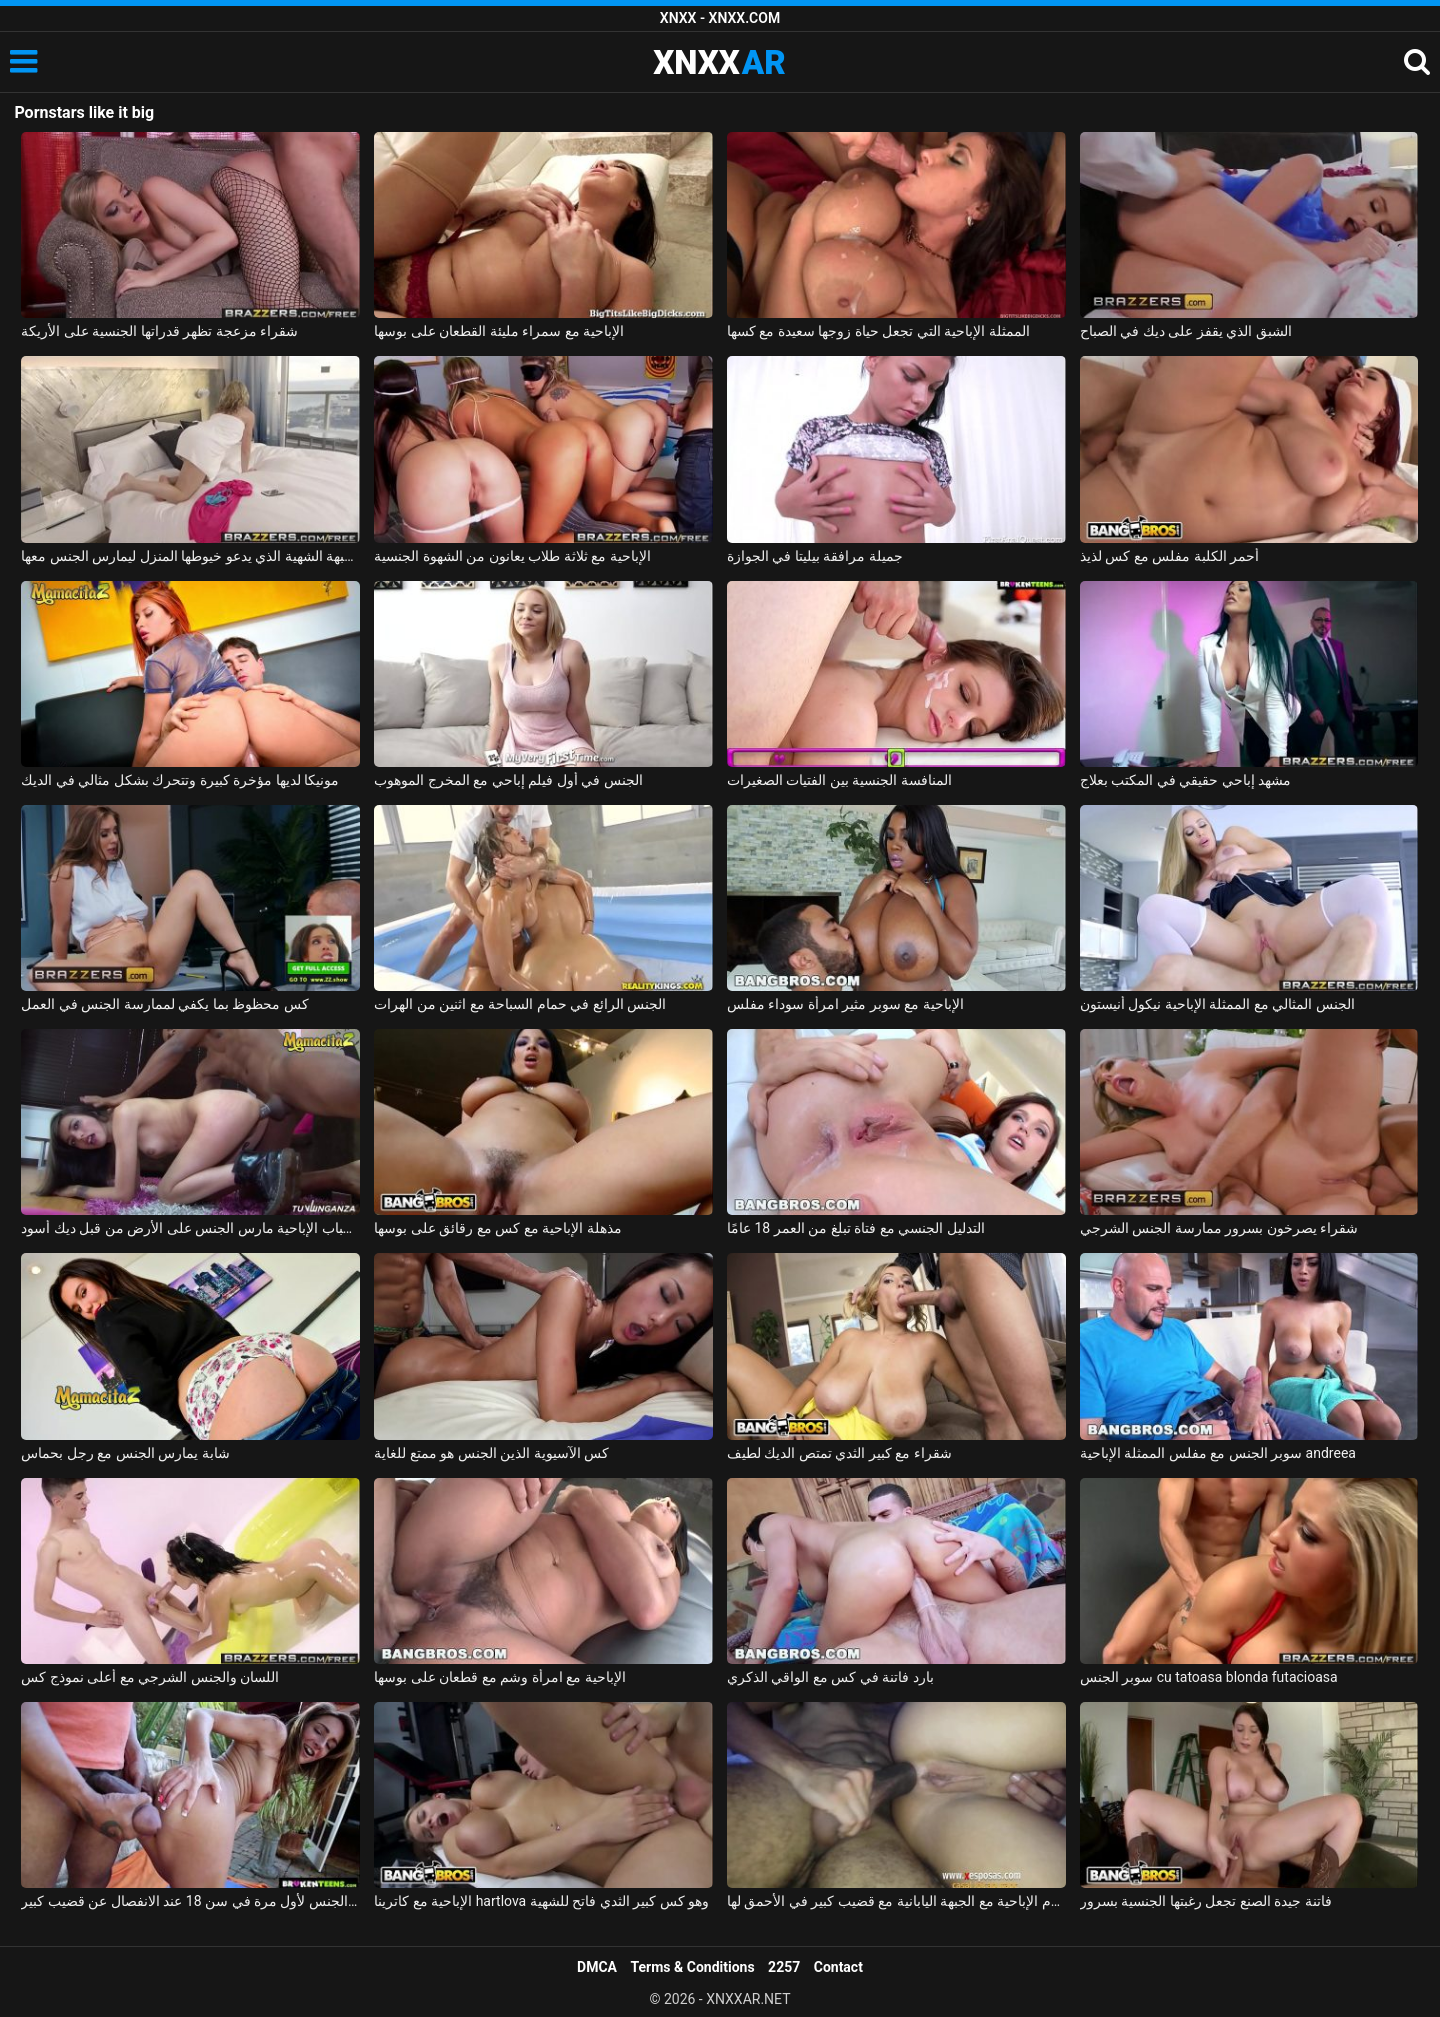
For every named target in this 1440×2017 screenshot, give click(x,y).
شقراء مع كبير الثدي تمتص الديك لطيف (839, 1453)
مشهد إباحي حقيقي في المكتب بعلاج (1185, 780)
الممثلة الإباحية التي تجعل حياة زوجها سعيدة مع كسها (878, 331)
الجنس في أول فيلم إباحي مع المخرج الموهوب (508, 780)
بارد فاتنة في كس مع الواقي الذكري (830, 1677)
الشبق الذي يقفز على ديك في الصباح (1186, 331)
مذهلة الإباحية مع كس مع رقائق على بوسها (497, 1228)
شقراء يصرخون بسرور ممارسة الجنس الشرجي (1219, 1228)
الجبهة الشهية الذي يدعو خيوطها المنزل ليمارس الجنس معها (190, 556)
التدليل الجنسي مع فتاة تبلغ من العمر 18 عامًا (856, 1228)
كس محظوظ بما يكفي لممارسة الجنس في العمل (164, 1004)
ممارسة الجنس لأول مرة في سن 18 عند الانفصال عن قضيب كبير (190, 1901)
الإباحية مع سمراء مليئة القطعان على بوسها (499, 331)
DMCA (597, 1967)
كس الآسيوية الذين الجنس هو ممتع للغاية (491, 1453)
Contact (838, 1967)
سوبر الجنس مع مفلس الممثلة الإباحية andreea (1218, 1453)
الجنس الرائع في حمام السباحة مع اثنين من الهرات (520, 1004)
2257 (784, 1967)
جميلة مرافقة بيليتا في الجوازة (815, 556)
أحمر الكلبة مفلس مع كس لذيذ (1169, 556)
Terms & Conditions (693, 1967)
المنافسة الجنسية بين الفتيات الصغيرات (839, 780)
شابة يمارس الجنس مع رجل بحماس (125, 1453)
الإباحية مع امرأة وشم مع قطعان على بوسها (499, 1677)
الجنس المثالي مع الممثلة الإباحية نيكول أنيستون (1217, 1004)
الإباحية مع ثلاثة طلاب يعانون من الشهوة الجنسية (512, 556)
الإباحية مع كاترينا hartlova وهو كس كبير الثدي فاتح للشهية (541, 1901)
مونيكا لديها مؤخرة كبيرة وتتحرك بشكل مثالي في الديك (180, 780)
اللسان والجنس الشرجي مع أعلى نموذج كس (150, 1677)
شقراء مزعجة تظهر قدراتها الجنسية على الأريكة (159, 331)
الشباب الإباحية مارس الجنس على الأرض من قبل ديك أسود (190, 1228)
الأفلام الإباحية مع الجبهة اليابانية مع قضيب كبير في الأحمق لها (896, 1901)
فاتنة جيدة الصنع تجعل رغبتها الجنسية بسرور (1206, 1901)
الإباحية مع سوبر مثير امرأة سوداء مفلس (845, 1004)
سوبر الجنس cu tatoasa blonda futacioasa (1209, 1677)
